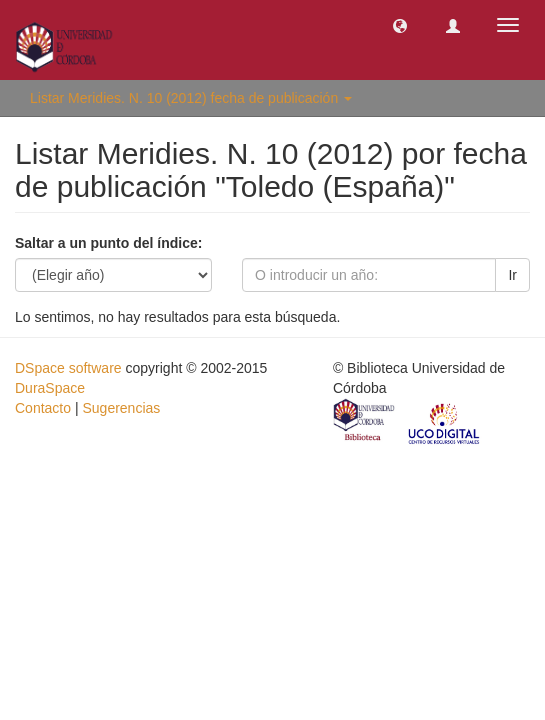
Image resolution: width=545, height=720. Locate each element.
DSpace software (68, 368)
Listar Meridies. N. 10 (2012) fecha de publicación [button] (191, 98)
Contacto (43, 408)
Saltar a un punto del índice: (108, 243)
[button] (400, 25)
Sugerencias (121, 408)
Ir (512, 275)
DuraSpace (50, 388)
